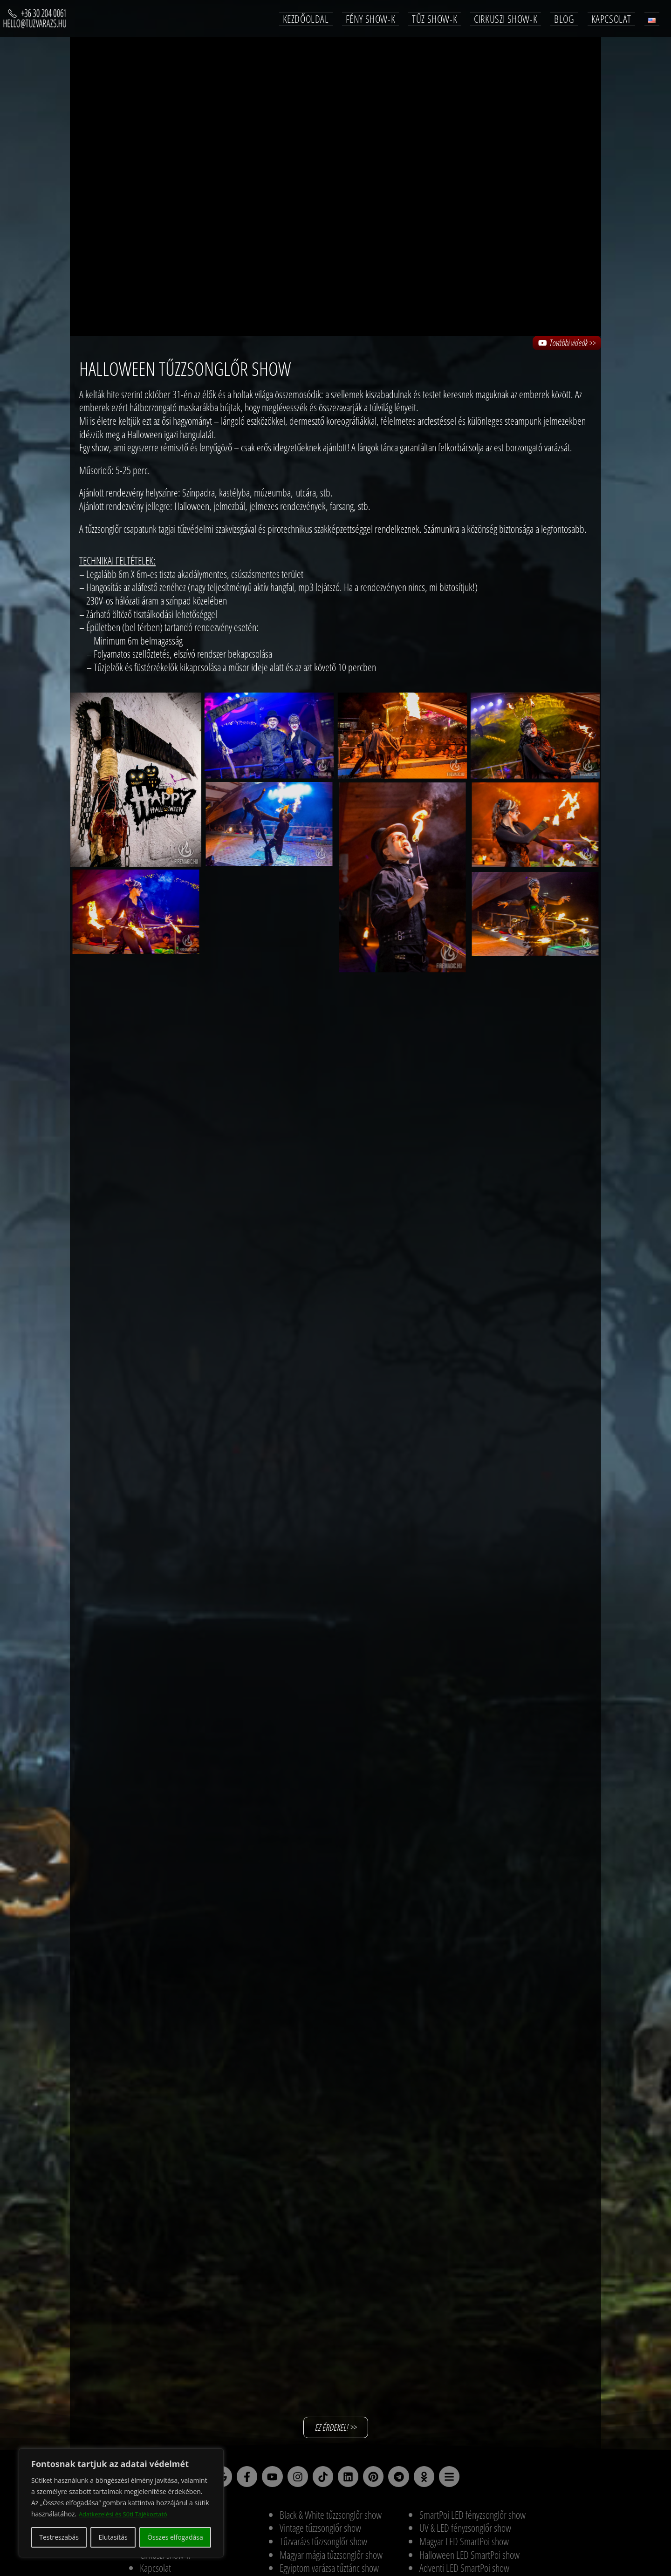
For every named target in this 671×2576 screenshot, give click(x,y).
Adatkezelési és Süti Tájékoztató (127, 2513)
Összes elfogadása (175, 2537)
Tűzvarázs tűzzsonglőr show (323, 2545)
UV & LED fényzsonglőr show (465, 2532)
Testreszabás (59, 2537)
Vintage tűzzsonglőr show (320, 2532)
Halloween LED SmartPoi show (469, 2559)
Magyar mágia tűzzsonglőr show (331, 2559)
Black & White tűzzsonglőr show (331, 2519)
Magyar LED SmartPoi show (464, 2545)
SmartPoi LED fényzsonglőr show (472, 2519)
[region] (121, 2502)
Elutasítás (112, 2537)
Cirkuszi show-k (165, 2559)
